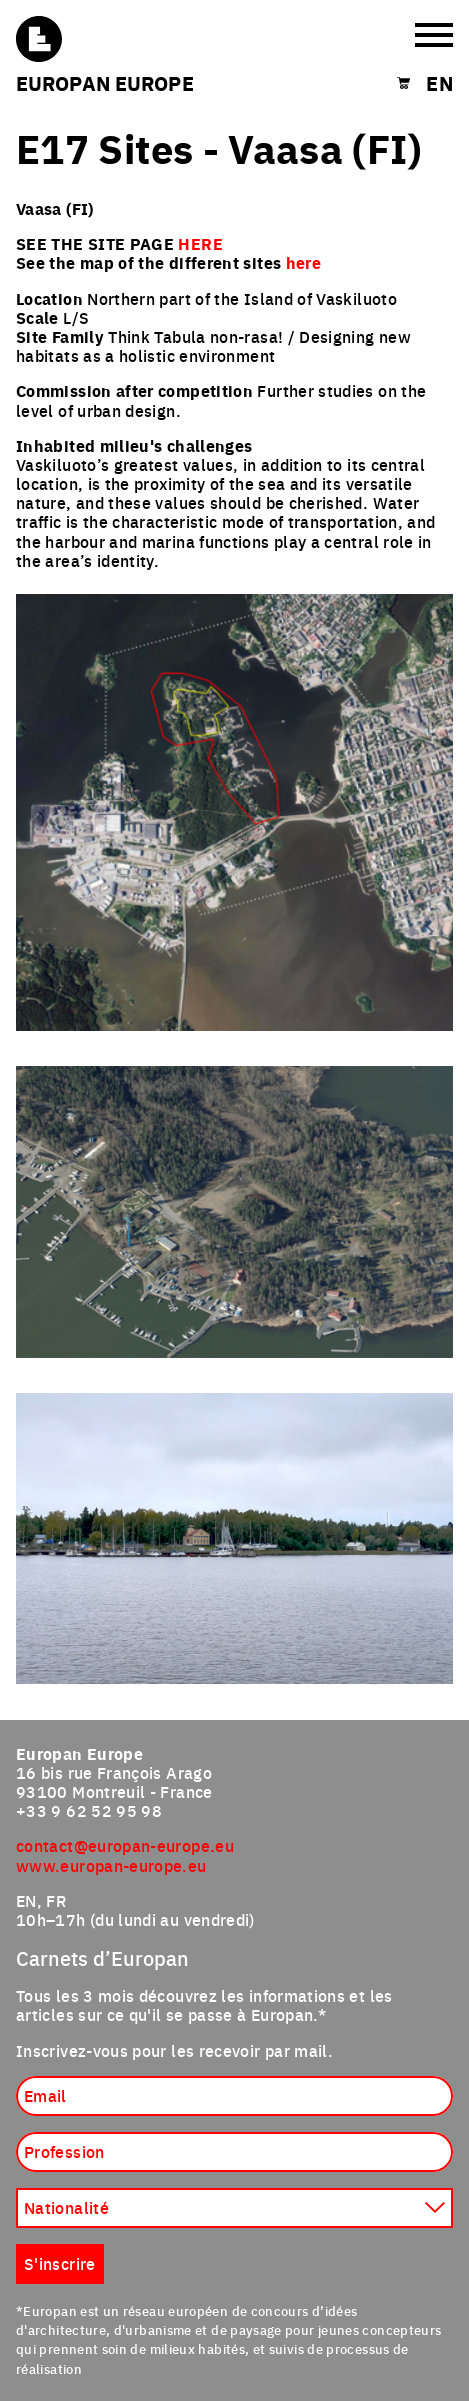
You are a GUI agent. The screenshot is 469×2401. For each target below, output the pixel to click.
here (303, 262)
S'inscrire (60, 2263)
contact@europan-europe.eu (125, 1845)
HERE (200, 243)
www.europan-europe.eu (111, 1865)
